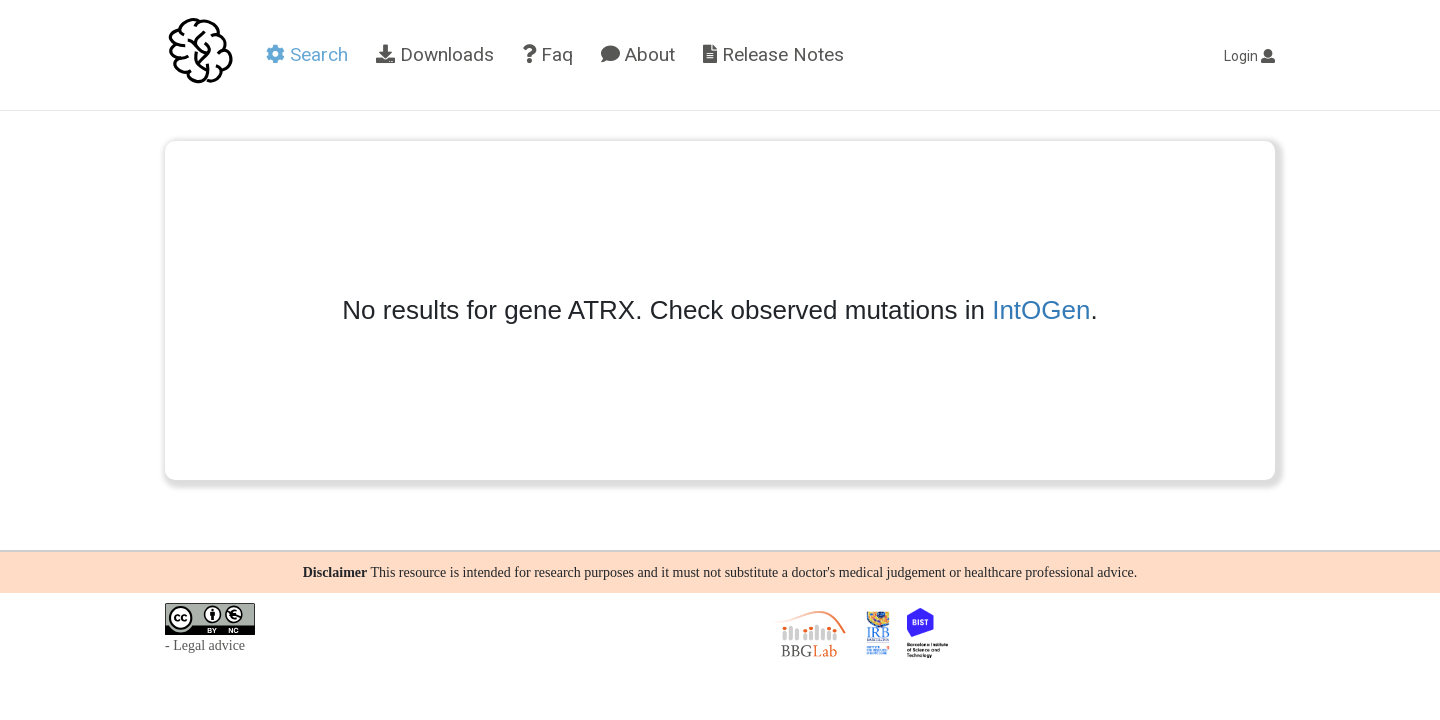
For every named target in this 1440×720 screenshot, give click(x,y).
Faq (547, 54)
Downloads (435, 54)
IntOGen (1041, 310)
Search (307, 54)
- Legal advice (205, 645)
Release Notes (773, 54)
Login (1249, 56)
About (638, 54)
